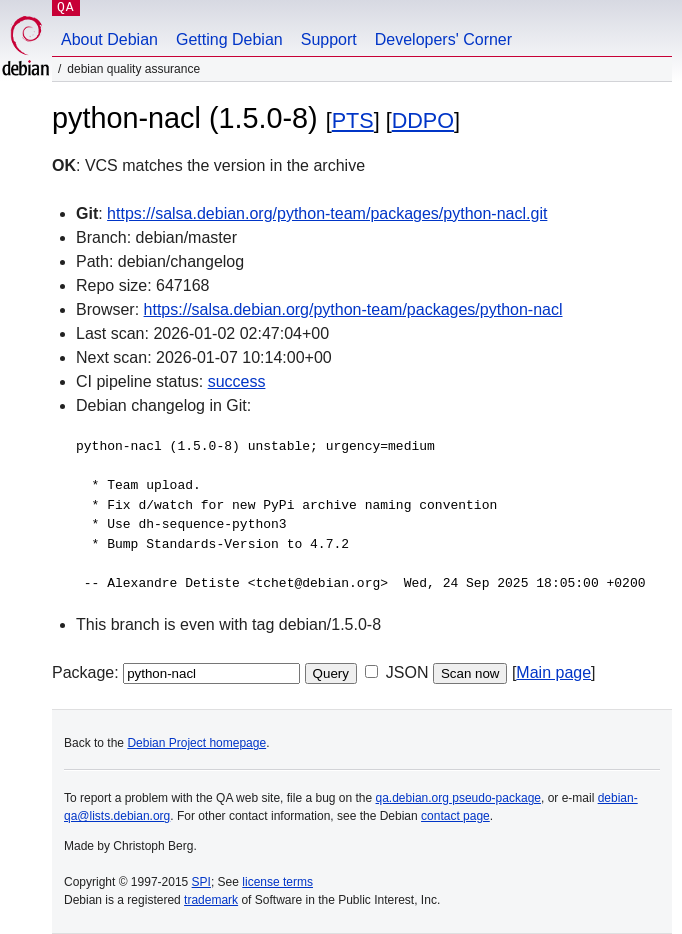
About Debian (109, 39)
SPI (201, 882)
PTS (353, 120)
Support (329, 39)
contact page (455, 816)
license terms (277, 882)
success (237, 381)
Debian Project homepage (196, 743)
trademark (211, 900)
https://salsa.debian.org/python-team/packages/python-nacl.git (327, 213)
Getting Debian (229, 39)
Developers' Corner (443, 39)
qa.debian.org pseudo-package (458, 798)
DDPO (423, 120)
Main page (553, 672)
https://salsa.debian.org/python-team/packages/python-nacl (353, 309)
